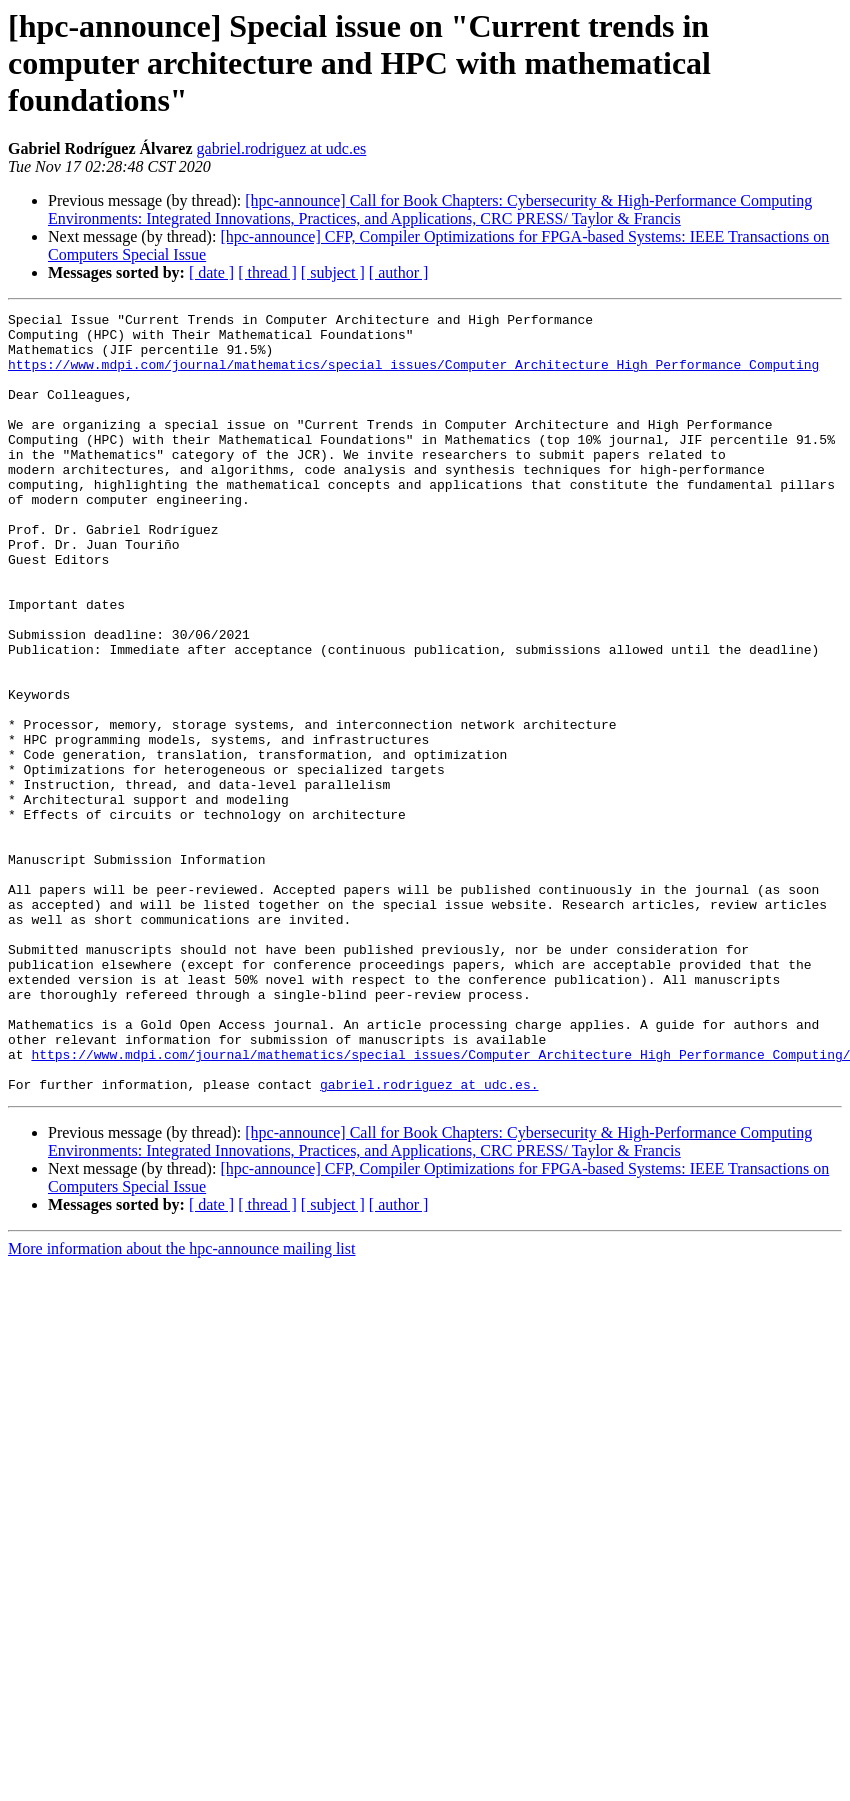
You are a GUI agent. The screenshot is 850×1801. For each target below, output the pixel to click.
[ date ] (211, 272)
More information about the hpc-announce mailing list (181, 1404)
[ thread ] (267, 272)
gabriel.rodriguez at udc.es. (429, 1240)
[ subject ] (333, 272)
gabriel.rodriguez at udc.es (282, 148)
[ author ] (399, 272)
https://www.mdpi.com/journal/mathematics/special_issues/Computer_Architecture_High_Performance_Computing (413, 376)
